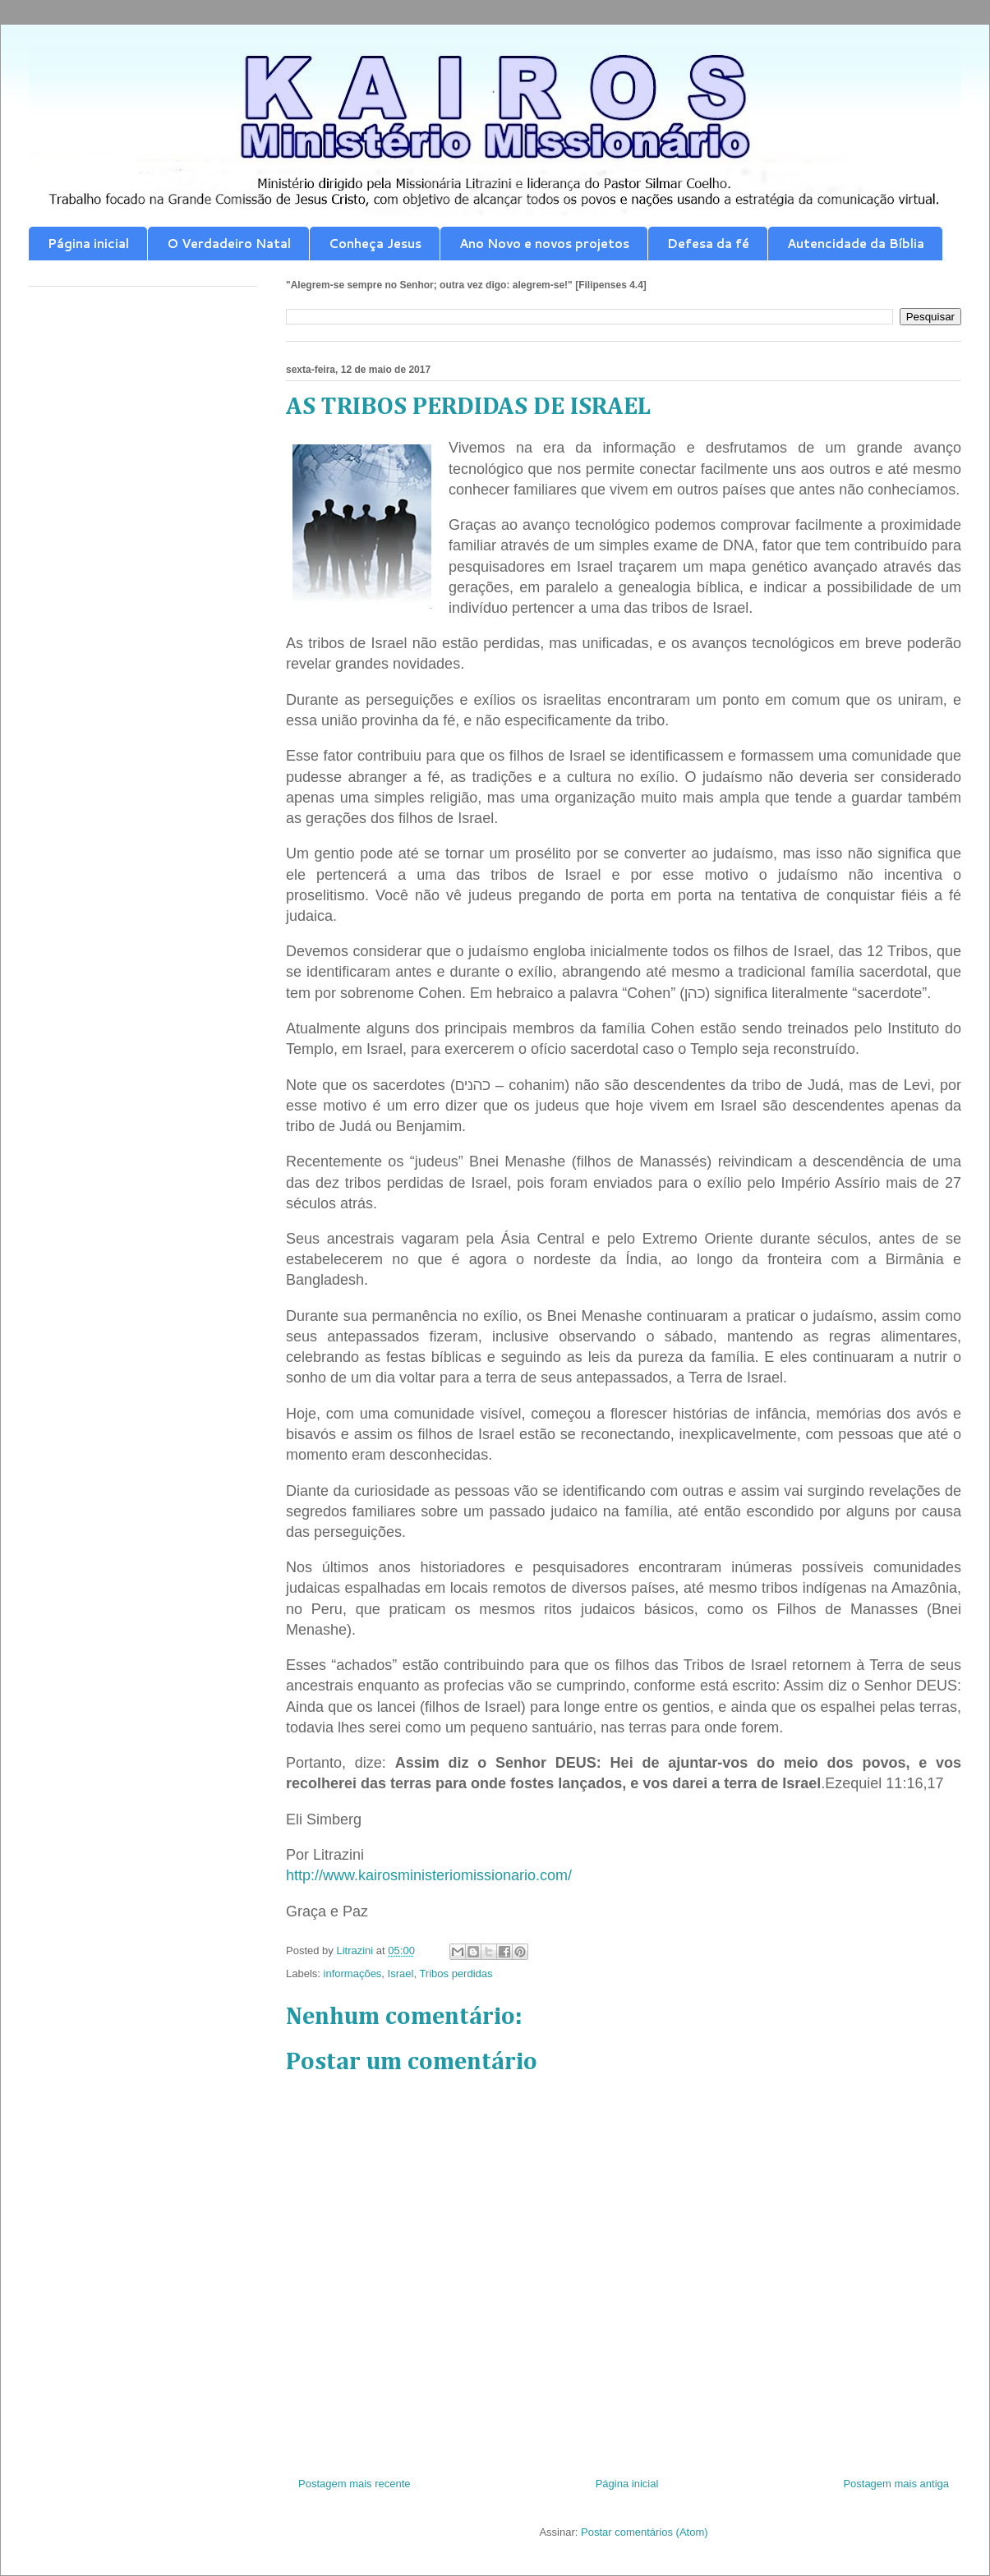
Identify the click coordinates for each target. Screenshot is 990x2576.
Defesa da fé (708, 243)
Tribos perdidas (455, 1973)
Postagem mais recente (354, 2483)
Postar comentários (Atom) (644, 2532)
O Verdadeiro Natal (229, 243)
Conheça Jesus (375, 243)
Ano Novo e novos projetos (544, 243)
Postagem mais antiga (896, 2483)
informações (353, 1973)
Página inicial (88, 243)
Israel (401, 1973)
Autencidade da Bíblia (855, 243)
